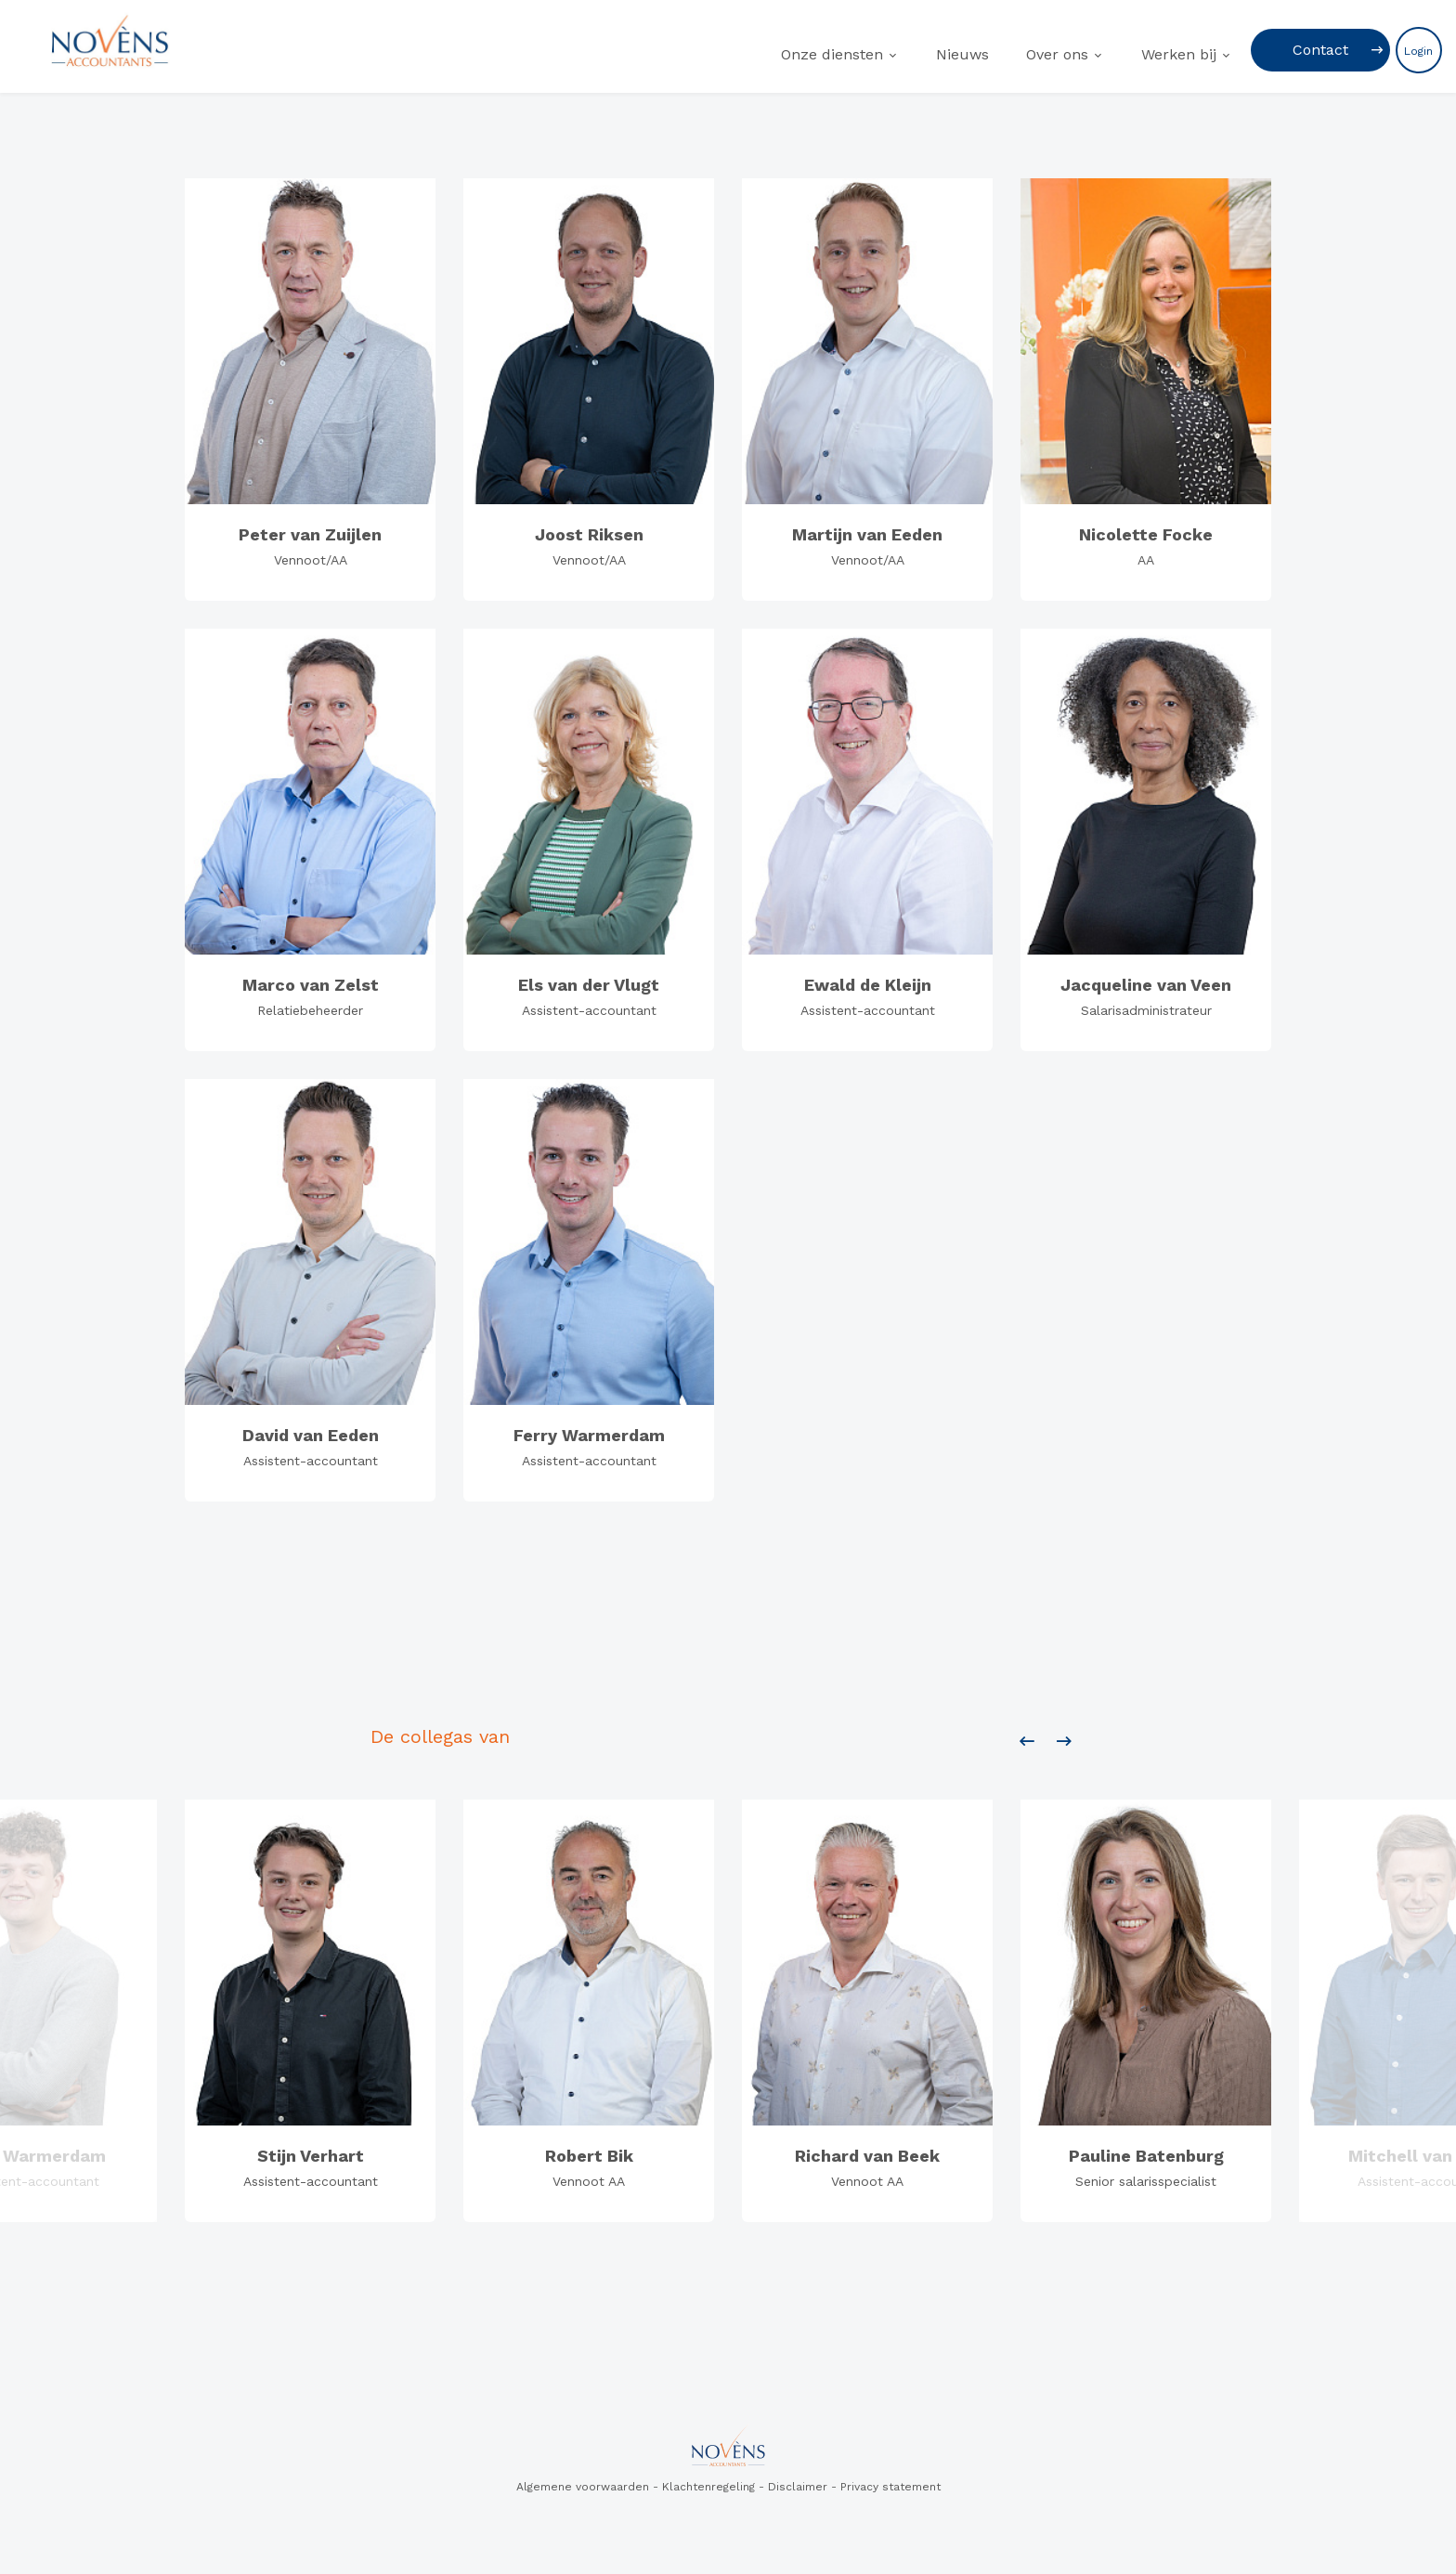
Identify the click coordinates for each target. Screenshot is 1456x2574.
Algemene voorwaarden (582, 2486)
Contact (1320, 49)
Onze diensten (832, 54)
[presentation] (1027, 1742)
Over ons (1057, 54)
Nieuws (962, 54)
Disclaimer (797, 2486)
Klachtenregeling (708, 2486)
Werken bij (1178, 54)
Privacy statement (890, 2486)
